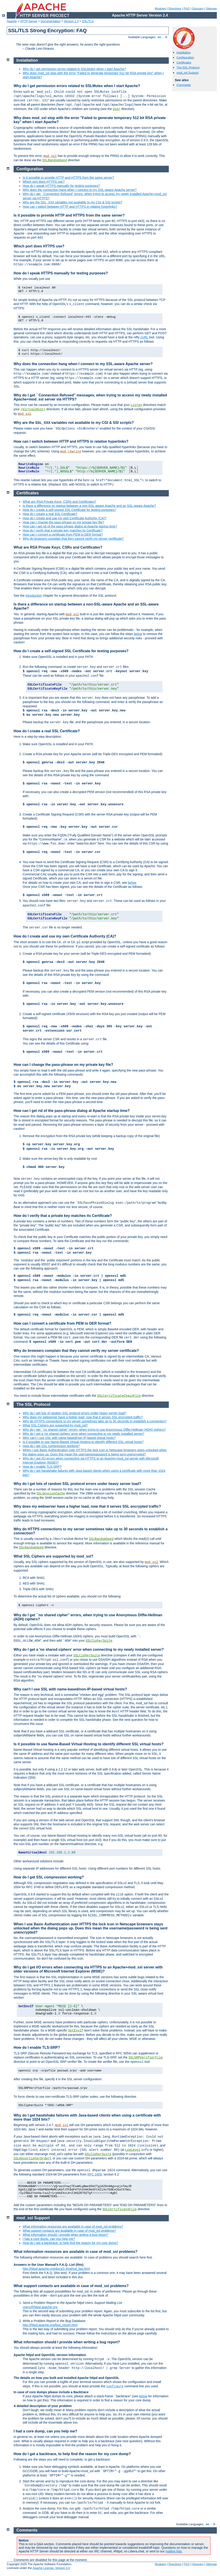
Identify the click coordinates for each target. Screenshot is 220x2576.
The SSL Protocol (187, 67)
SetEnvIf (75, 2030)
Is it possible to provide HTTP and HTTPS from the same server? (68, 177)
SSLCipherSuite (99, 1641)
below (138, 634)
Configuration (185, 57)
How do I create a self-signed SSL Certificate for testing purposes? (69, 510)
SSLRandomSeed (54, 160)
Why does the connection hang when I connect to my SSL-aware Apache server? (80, 190)
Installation (183, 52)
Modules (160, 8)
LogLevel (132, 2150)
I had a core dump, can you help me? (49, 2239)
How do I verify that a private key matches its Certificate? (62, 530)
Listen (136, 405)
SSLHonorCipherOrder (32, 2158)
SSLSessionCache (50, 1493)
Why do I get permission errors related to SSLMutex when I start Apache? (74, 69)
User (117, 109)
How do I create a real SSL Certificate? (50, 514)
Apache (12, 21)
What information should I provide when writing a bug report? (65, 2235)
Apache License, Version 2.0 (51, 2568)
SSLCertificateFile (119, 2209)
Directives (174, 8)
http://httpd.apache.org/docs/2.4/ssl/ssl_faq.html (56, 2269)
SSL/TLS (88, 21)
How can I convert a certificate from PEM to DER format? (63, 534)
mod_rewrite (70, 451)
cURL (144, 337)
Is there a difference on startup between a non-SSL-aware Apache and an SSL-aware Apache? (89, 506)
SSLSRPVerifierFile (145, 2057)
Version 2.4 (71, 21)
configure (114, 2386)
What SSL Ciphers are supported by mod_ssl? (55, 1425)
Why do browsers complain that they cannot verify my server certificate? (73, 538)
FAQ (187, 8)
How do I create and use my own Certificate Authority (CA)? (64, 518)
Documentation (50, 21)
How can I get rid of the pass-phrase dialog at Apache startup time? (70, 526)
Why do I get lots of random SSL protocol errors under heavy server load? (74, 1413)
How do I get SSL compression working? (51, 1446)
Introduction (33, 595)
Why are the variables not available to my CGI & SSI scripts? (72, 202)
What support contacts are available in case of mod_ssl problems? (69, 2230)
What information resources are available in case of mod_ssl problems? (73, 2226)
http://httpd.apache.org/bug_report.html (50, 2325)
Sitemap (211, 8)
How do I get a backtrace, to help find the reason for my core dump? (70, 2243)
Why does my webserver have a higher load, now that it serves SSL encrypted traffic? (83, 1417)
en (159, 37)
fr (166, 37)
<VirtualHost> (33, 409)
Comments (183, 85)
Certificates (183, 62)
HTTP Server (28, 21)
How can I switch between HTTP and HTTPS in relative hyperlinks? (70, 206)
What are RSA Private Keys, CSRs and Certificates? (59, 501)
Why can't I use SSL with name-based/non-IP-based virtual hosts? (69, 1438)
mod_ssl (50, 156)
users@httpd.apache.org (40, 2307)
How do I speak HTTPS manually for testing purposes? (61, 186)
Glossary (197, 8)
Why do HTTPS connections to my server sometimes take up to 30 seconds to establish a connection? (95, 1421)
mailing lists (173, 2551)
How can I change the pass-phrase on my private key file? (63, 522)
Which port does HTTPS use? (44, 181)
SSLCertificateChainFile (119, 1396)
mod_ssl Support (187, 72)
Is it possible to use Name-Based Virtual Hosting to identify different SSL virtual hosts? (83, 1442)
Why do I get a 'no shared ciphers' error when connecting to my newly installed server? (83, 1434)
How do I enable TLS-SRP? (42, 1466)
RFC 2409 (94, 2174)
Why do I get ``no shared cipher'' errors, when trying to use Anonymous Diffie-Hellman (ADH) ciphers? (94, 1429)
